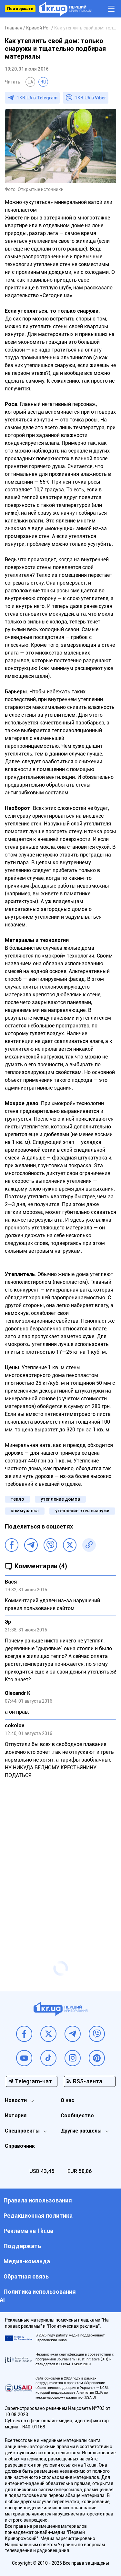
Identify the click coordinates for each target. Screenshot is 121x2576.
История (15, 2115)
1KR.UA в (37, 98)
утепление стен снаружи (82, 1510)
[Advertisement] (60, 1868)
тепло (17, 1499)
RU (43, 81)
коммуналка (25, 1510)
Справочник (20, 2146)
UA (30, 81)
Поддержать (20, 8)
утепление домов (60, 1499)
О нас (67, 2100)
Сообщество (77, 2115)
